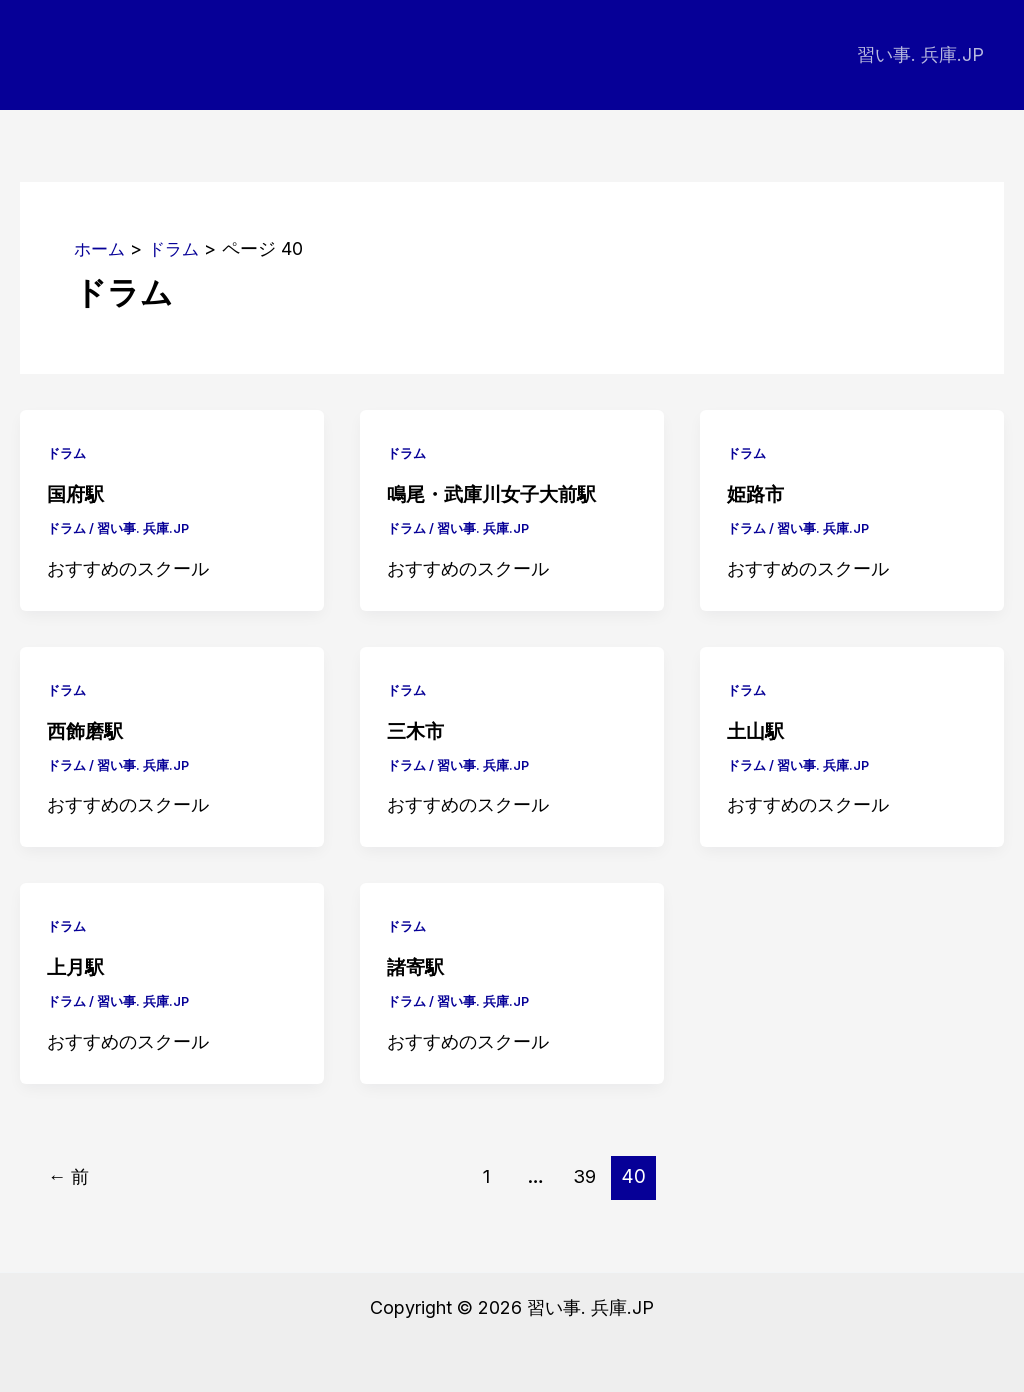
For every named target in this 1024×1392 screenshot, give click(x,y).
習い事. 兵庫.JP (922, 54)
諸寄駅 (417, 966)
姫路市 (757, 494)
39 (587, 1175)
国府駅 (77, 494)
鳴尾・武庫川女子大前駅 (497, 494)
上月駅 (77, 966)
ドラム (68, 452)
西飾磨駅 (87, 730)
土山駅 (757, 730)
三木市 (417, 730)
